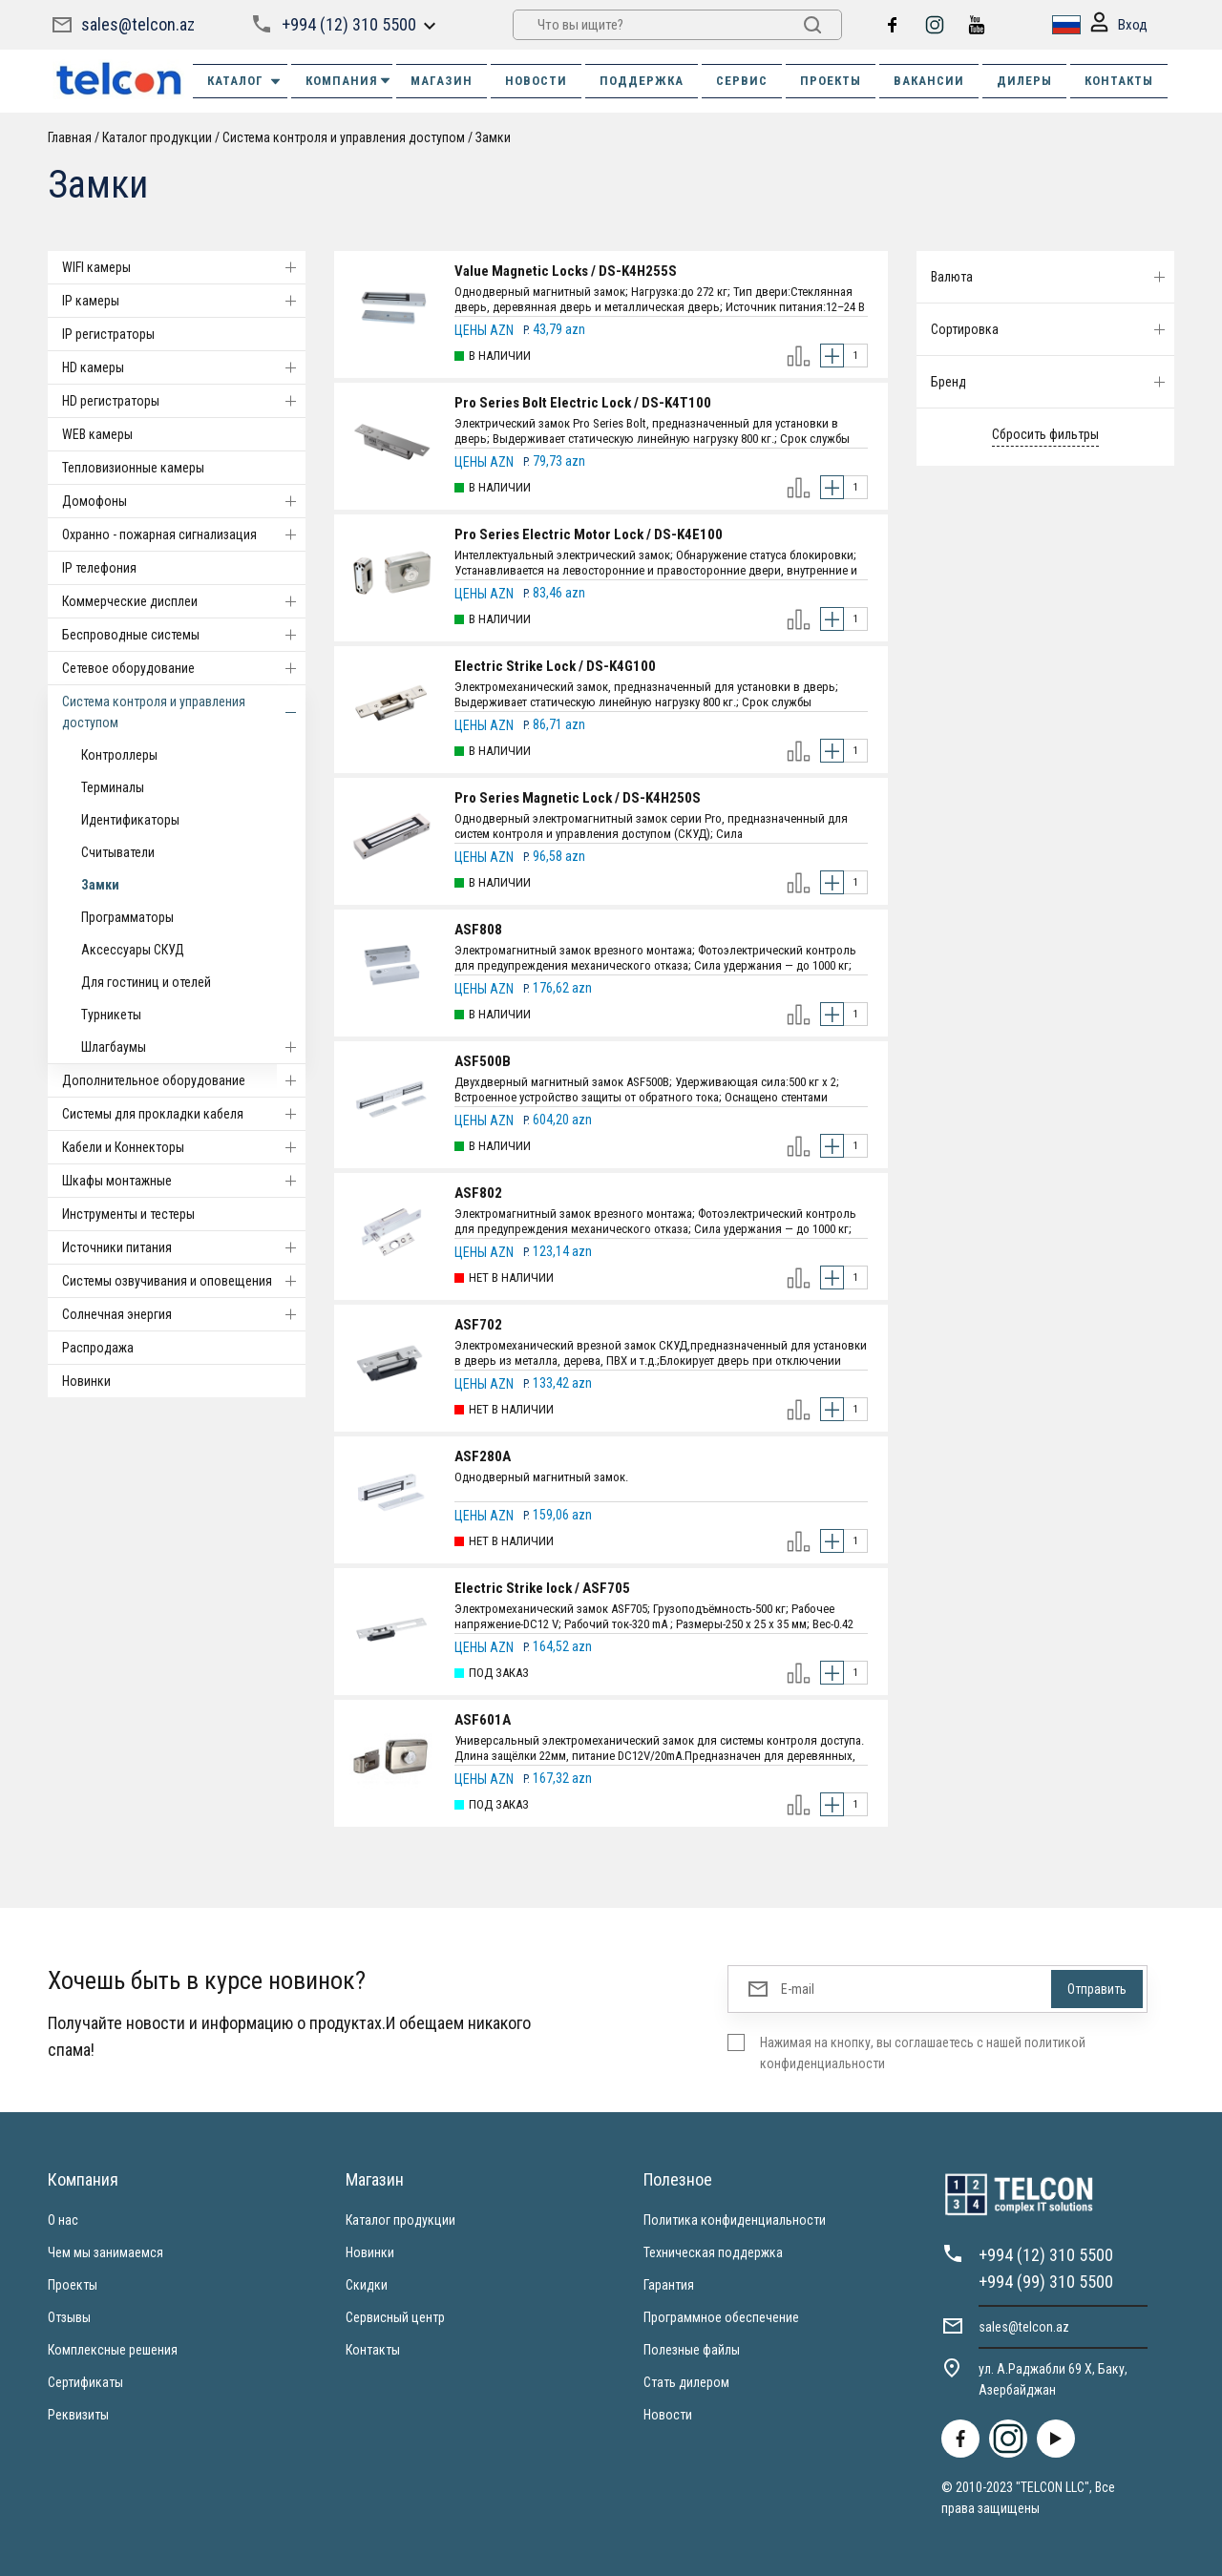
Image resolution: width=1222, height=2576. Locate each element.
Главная (70, 137)
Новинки (86, 1381)
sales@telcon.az (138, 24)
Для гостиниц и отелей (146, 982)
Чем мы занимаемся (105, 2252)
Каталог (245, 81)
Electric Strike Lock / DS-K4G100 (555, 666)
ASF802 (478, 1193)
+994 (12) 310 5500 (349, 24)
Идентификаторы (130, 819)
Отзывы (69, 2317)
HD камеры (184, 367)
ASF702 (478, 1324)
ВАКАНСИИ (929, 80)
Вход (1119, 25)
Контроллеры (119, 755)
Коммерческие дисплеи (184, 601)
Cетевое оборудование (184, 668)
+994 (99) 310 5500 (1046, 2282)
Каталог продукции (157, 137)
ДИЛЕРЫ (1024, 80)
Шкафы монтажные (184, 1180)
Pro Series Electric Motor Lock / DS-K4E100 (588, 534)
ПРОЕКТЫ (830, 80)
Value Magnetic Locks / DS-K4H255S (565, 271)
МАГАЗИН (442, 80)
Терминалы (112, 787)
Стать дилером (686, 2382)
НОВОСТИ (536, 80)
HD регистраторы (184, 401)
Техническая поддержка (713, 2252)
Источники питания (184, 1247)
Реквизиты (78, 2414)
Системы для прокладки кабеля (184, 1114)
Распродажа (98, 1347)
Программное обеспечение (721, 2317)
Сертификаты (85, 2382)
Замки (493, 137)
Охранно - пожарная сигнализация (184, 534)
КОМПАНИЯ (349, 80)
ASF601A (482, 1719)
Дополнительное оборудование (184, 1080)
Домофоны (184, 501)
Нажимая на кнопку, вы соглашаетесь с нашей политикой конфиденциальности (922, 2053)
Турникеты (111, 1014)
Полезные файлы (691, 2349)
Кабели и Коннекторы (184, 1147)
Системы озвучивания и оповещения (184, 1281)
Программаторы (127, 917)
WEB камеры (97, 434)
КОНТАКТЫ (1119, 80)
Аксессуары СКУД (132, 949)
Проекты (72, 2285)
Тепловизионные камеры (133, 467)
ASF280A (482, 1456)
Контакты (373, 2349)
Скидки (367, 2285)
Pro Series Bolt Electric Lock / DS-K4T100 (582, 402)
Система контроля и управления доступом (343, 137)
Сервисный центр (395, 2317)
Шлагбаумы (193, 1047)
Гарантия (668, 2285)
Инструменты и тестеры (128, 1214)
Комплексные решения (113, 2349)
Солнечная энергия (184, 1314)
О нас (63, 2220)
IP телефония (99, 568)
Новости (667, 2414)
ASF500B (482, 1061)
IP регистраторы (108, 334)
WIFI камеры (184, 267)
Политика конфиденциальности (734, 2220)
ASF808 (478, 929)
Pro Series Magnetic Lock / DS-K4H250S (577, 797)
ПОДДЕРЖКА (642, 80)
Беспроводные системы (184, 634)
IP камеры (184, 300)
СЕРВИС (742, 80)
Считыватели (118, 852)
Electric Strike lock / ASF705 (542, 1588)
